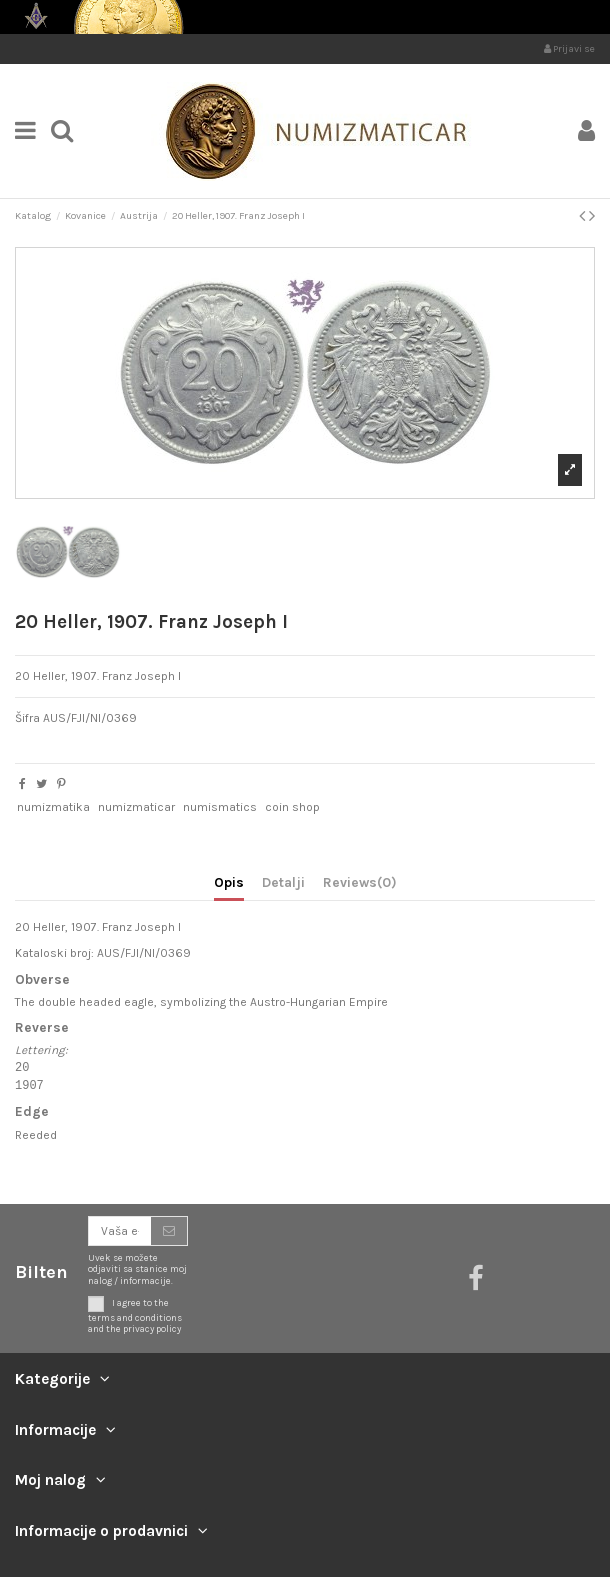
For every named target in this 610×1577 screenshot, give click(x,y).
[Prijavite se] (169, 1231)
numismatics (220, 807)
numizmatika (53, 807)
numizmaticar (136, 807)
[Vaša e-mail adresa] (120, 1231)
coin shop (292, 807)
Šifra (27, 718)
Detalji (283, 882)
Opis (229, 882)
